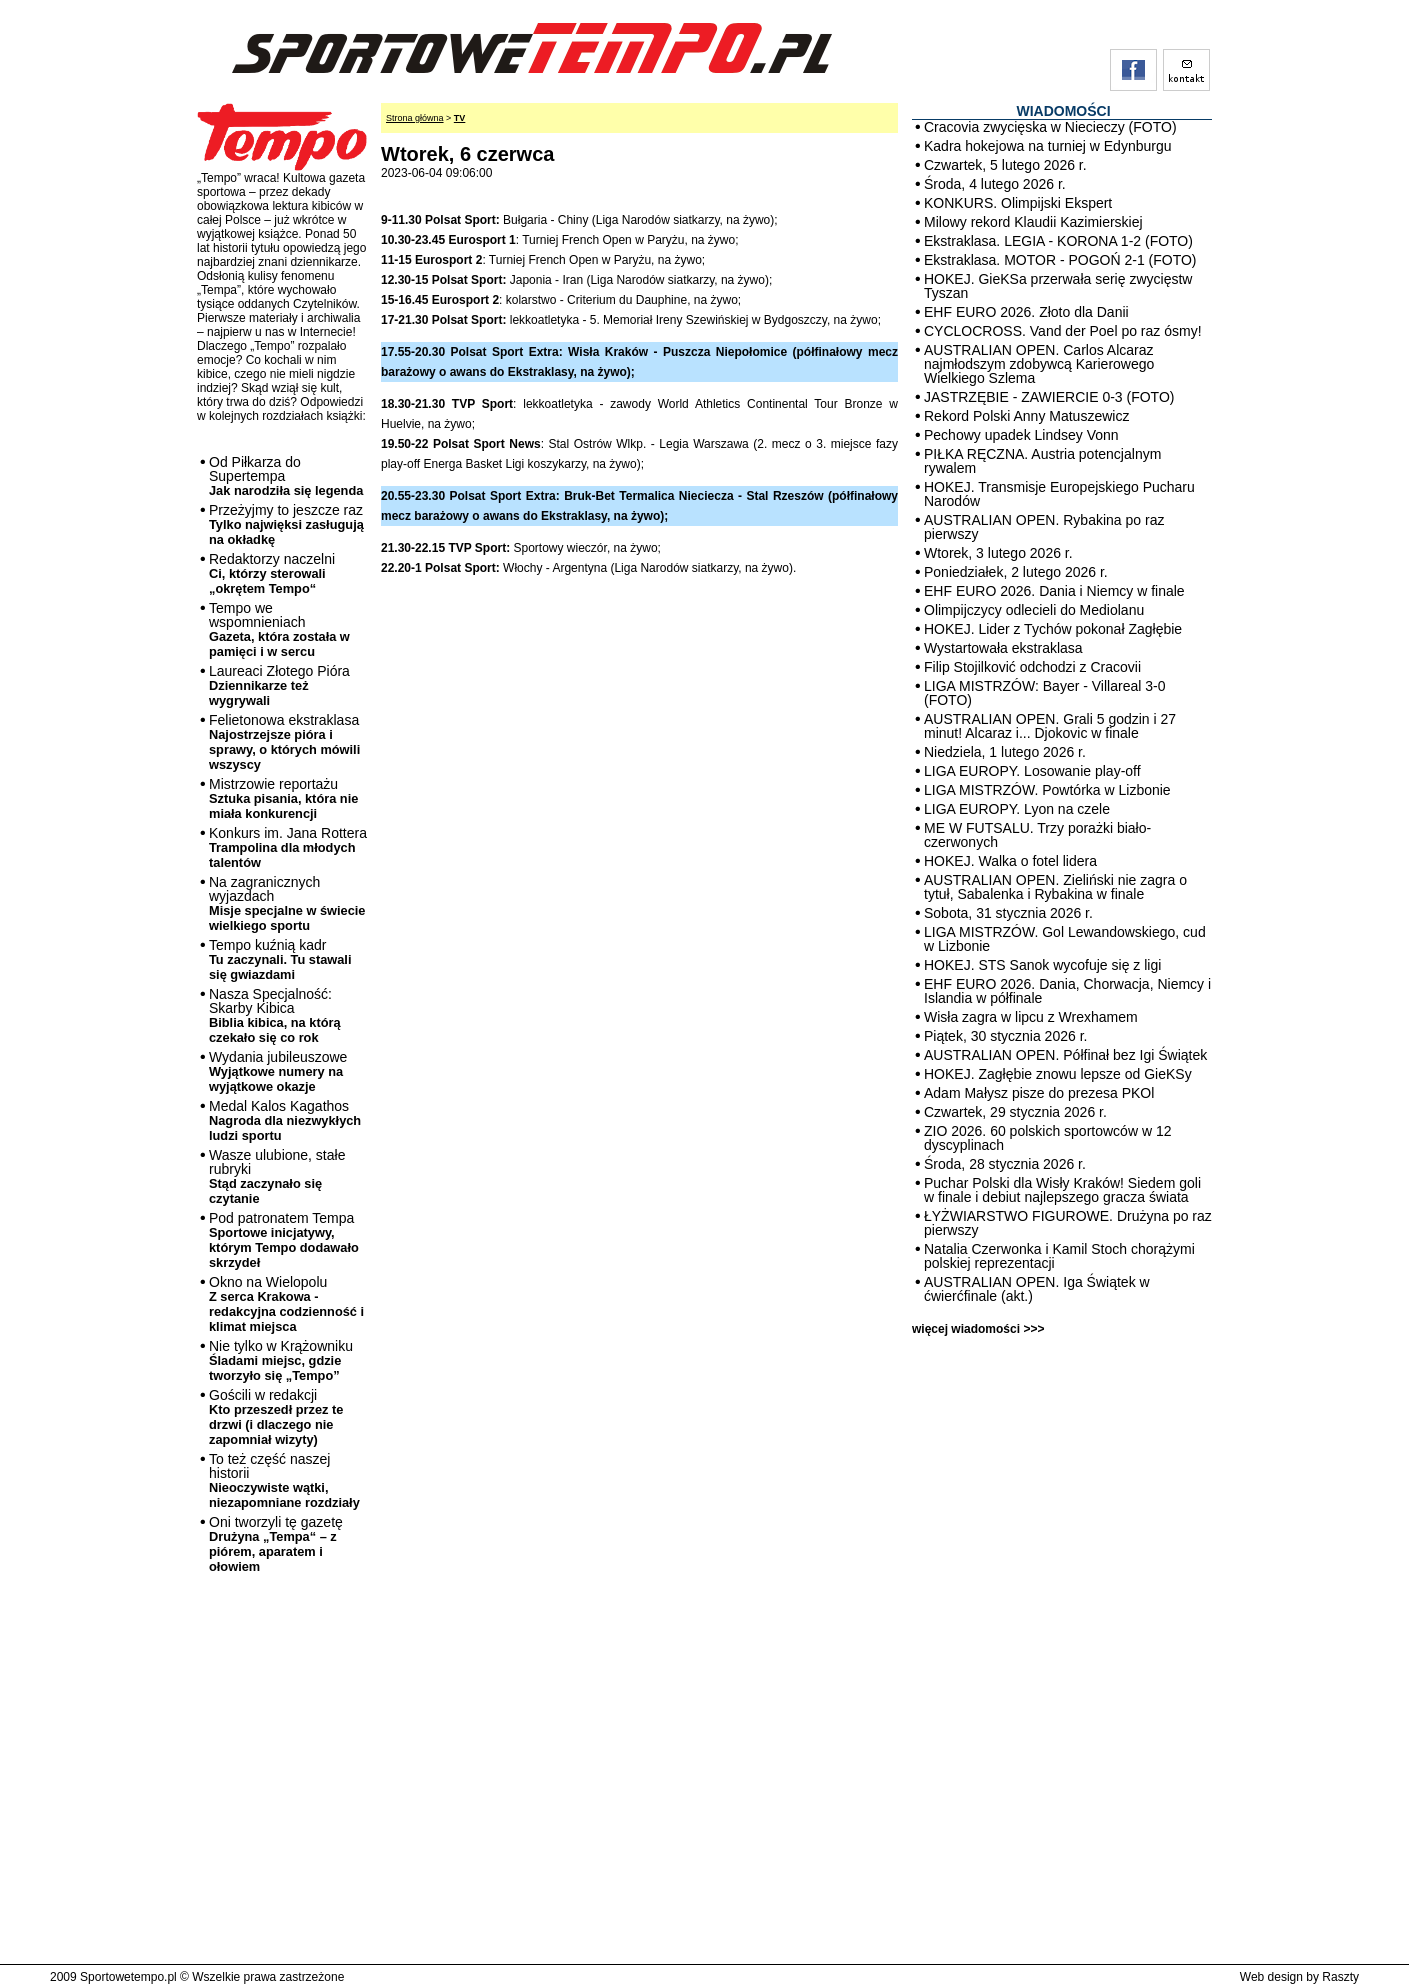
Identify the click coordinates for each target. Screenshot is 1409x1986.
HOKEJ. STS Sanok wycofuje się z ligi (1042, 965)
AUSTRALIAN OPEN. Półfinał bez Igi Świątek (1065, 1055)
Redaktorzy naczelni (272, 573)
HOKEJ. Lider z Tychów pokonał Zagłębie (1053, 629)
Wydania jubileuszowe (278, 1071)
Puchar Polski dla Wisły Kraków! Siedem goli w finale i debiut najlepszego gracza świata (1062, 1190)
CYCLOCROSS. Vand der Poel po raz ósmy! (1063, 331)
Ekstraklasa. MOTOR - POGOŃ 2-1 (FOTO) (1060, 260)
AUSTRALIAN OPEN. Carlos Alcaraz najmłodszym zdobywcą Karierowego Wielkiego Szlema (1039, 364)
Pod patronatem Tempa (284, 1240)
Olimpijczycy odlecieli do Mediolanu (1034, 610)
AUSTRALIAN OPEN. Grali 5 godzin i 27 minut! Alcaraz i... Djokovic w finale (1050, 726)
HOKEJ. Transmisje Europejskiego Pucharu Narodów (1059, 494)
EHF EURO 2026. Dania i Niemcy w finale (1054, 591)
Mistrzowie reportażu (283, 798)
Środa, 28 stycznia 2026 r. (1005, 1164)
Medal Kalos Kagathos (285, 1120)
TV (460, 118)
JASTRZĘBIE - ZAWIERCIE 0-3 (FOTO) (1049, 397)
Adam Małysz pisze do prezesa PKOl (1039, 1093)
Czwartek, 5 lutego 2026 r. (1005, 165)
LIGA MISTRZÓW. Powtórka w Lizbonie (1047, 790)
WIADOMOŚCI (1063, 111)
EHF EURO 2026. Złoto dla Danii (1026, 312)
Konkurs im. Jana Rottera (288, 847)
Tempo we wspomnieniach (279, 629)
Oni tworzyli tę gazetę (276, 1544)
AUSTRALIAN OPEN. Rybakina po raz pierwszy (1044, 527)
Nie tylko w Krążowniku (281, 1360)
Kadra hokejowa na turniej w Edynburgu (1048, 146)
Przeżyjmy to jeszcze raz (286, 524)
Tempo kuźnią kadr (280, 959)
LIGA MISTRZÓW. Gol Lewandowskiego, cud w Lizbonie (1065, 939)
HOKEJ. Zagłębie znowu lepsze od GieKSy (1058, 1074)
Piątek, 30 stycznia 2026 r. (1005, 1036)
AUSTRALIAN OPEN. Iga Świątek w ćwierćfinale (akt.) (1037, 1289)
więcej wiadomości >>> (978, 1329)
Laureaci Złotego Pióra (279, 685)
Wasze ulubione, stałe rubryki (277, 1176)
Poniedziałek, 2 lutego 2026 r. (1016, 572)
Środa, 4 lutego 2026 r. (995, 184)
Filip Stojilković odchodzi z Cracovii (1032, 667)
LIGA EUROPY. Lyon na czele (1017, 809)
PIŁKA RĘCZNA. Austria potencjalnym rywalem (1042, 461)
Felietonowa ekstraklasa (284, 742)
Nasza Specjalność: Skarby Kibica (275, 1015)
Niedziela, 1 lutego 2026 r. (1005, 752)
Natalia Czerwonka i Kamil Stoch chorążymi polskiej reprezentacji (1059, 1256)
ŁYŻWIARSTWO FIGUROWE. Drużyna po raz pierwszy (1068, 1223)
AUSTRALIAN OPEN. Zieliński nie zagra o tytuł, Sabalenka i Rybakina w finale (1055, 887)
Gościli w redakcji (276, 1417)
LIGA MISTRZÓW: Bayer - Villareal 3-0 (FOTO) (1044, 693)
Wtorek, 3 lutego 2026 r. (998, 553)
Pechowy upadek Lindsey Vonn (1021, 435)
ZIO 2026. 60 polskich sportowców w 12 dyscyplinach (1047, 1138)
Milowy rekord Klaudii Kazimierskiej (1033, 222)
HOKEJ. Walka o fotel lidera (1010, 861)
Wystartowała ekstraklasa (1003, 648)
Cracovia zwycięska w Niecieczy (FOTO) (1050, 127)
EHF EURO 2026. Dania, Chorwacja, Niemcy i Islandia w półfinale (1067, 991)
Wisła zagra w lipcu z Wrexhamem (1031, 1017)
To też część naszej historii (284, 1480)
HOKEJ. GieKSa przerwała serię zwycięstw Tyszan (1058, 286)
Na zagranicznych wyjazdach (287, 903)
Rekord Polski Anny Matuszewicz (1026, 416)
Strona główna (415, 118)
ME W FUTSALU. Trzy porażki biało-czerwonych (1037, 835)
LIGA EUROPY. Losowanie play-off (1032, 771)
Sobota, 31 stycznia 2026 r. (1008, 913)
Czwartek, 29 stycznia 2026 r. (1015, 1112)
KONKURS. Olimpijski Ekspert (1018, 203)
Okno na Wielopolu (286, 1304)
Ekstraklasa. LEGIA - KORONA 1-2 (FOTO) (1058, 241)
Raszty (1340, 1977)
